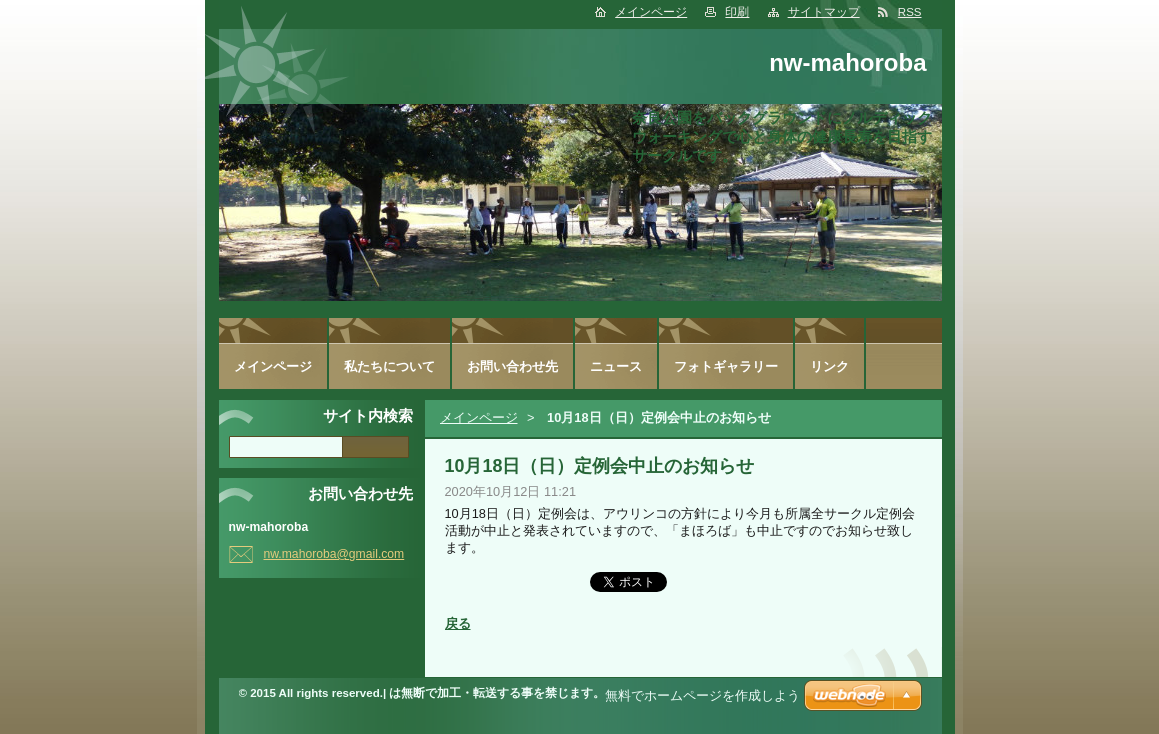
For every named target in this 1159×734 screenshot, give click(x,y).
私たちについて (389, 366)
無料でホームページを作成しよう (702, 695)
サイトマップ (824, 12)
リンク (829, 366)
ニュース (616, 366)
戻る (458, 623)
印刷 (737, 12)
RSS (910, 12)
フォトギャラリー (726, 366)
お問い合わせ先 (512, 366)
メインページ (651, 12)
